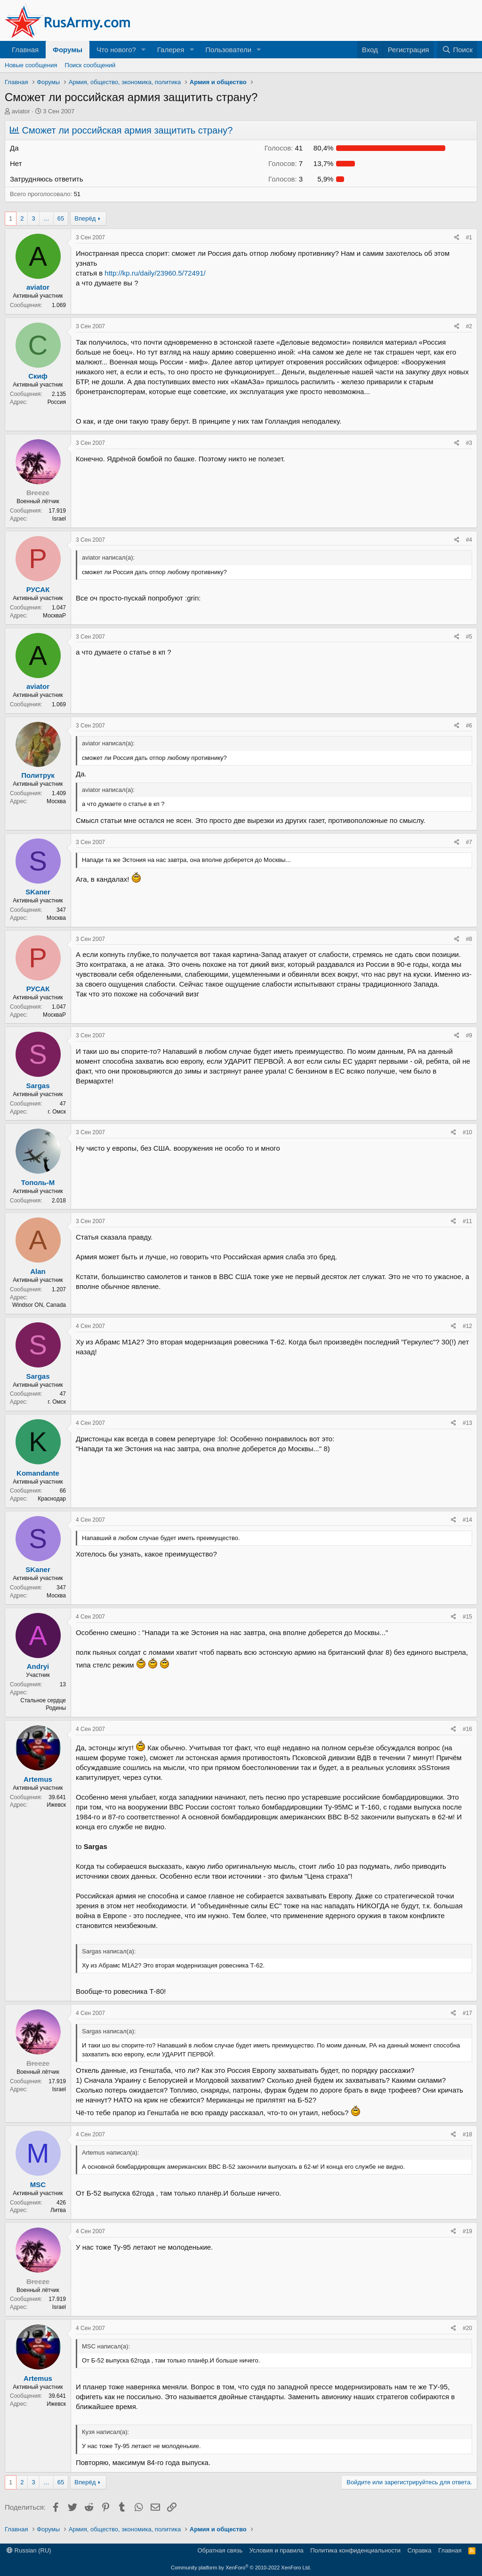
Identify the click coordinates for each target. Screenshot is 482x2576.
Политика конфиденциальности (355, 2550)
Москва (56, 801)
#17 (467, 2013)
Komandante (37, 1473)
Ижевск (56, 1805)
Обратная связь (219, 2550)
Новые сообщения (31, 65)
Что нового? (116, 50)
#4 (469, 540)
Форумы (67, 50)
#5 (469, 636)
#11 (467, 1221)
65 (60, 218)
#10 (467, 1132)
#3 (469, 443)
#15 (467, 1616)
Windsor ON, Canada (39, 1305)
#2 (469, 326)
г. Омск (57, 1111)
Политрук (37, 775)
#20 (467, 2328)
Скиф (38, 376)
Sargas (37, 1086)
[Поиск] (457, 49)
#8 (469, 939)
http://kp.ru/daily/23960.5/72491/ (154, 273)
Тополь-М (38, 1182)
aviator (21, 111)
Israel (59, 518)
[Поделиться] (457, 237)
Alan (38, 1271)
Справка (420, 2550)
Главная (25, 50)
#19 (467, 2231)
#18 (467, 2134)
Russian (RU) (29, 2550)
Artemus (38, 1779)
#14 (467, 1520)
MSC (38, 2185)
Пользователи (228, 50)
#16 (467, 1729)
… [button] (46, 218)
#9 (469, 1035)
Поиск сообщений (90, 65)
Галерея (171, 50)
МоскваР (54, 615)
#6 (469, 725)
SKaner (37, 892)
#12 (467, 1326)
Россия (57, 402)
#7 (469, 842)
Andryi (38, 1666)
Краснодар (52, 1498)
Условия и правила (276, 2550)
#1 (469, 237)
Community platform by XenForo (241, 2567)
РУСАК (38, 589)
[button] (143, 49)
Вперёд (85, 218)
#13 (467, 1423)
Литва (58, 2210)
